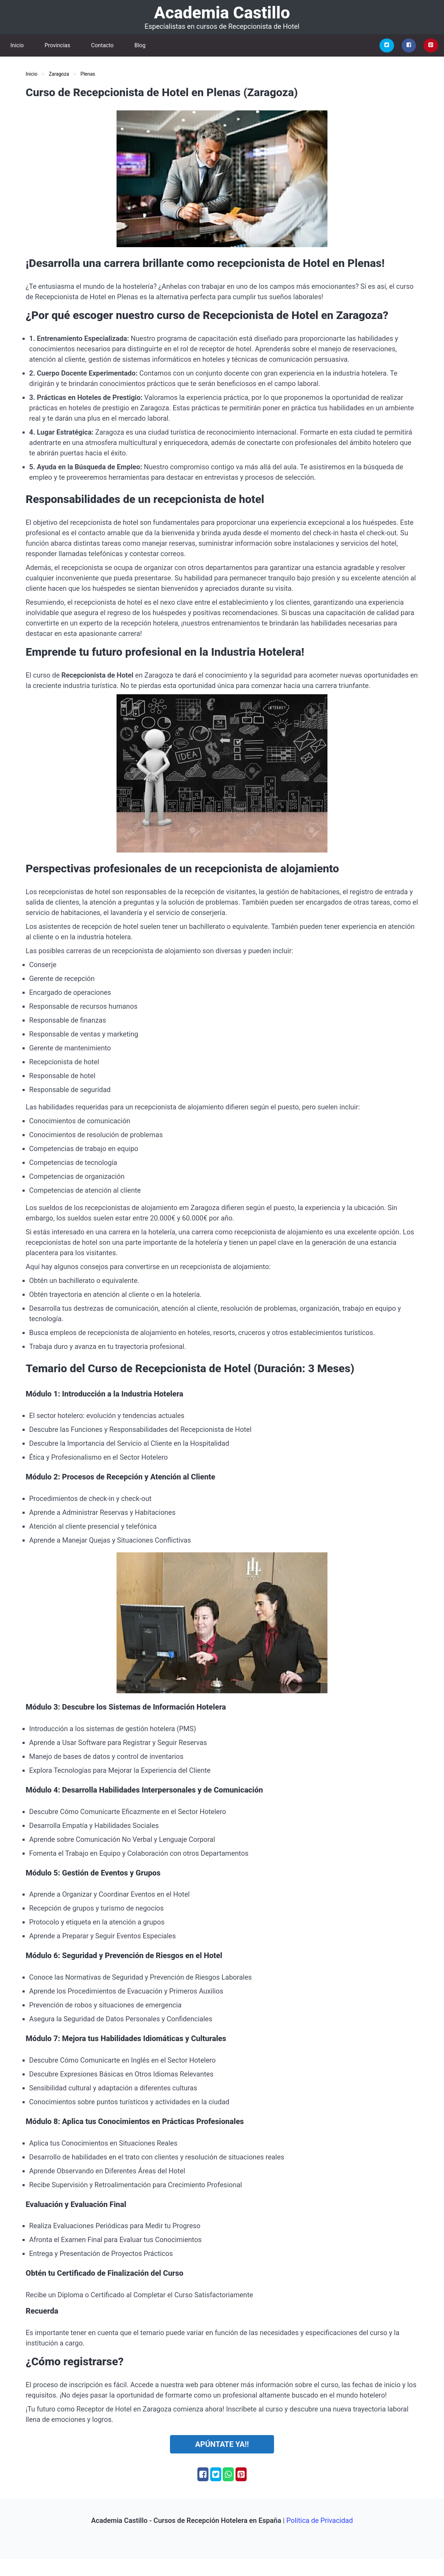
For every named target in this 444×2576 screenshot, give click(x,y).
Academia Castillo (222, 13)
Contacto (102, 45)
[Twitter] (386, 45)
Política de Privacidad (320, 2520)
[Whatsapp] (228, 2474)
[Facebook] (409, 45)
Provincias (57, 45)
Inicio (17, 45)
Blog (139, 45)
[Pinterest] (431, 45)
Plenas (87, 74)
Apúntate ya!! (222, 2444)
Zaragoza (59, 74)
